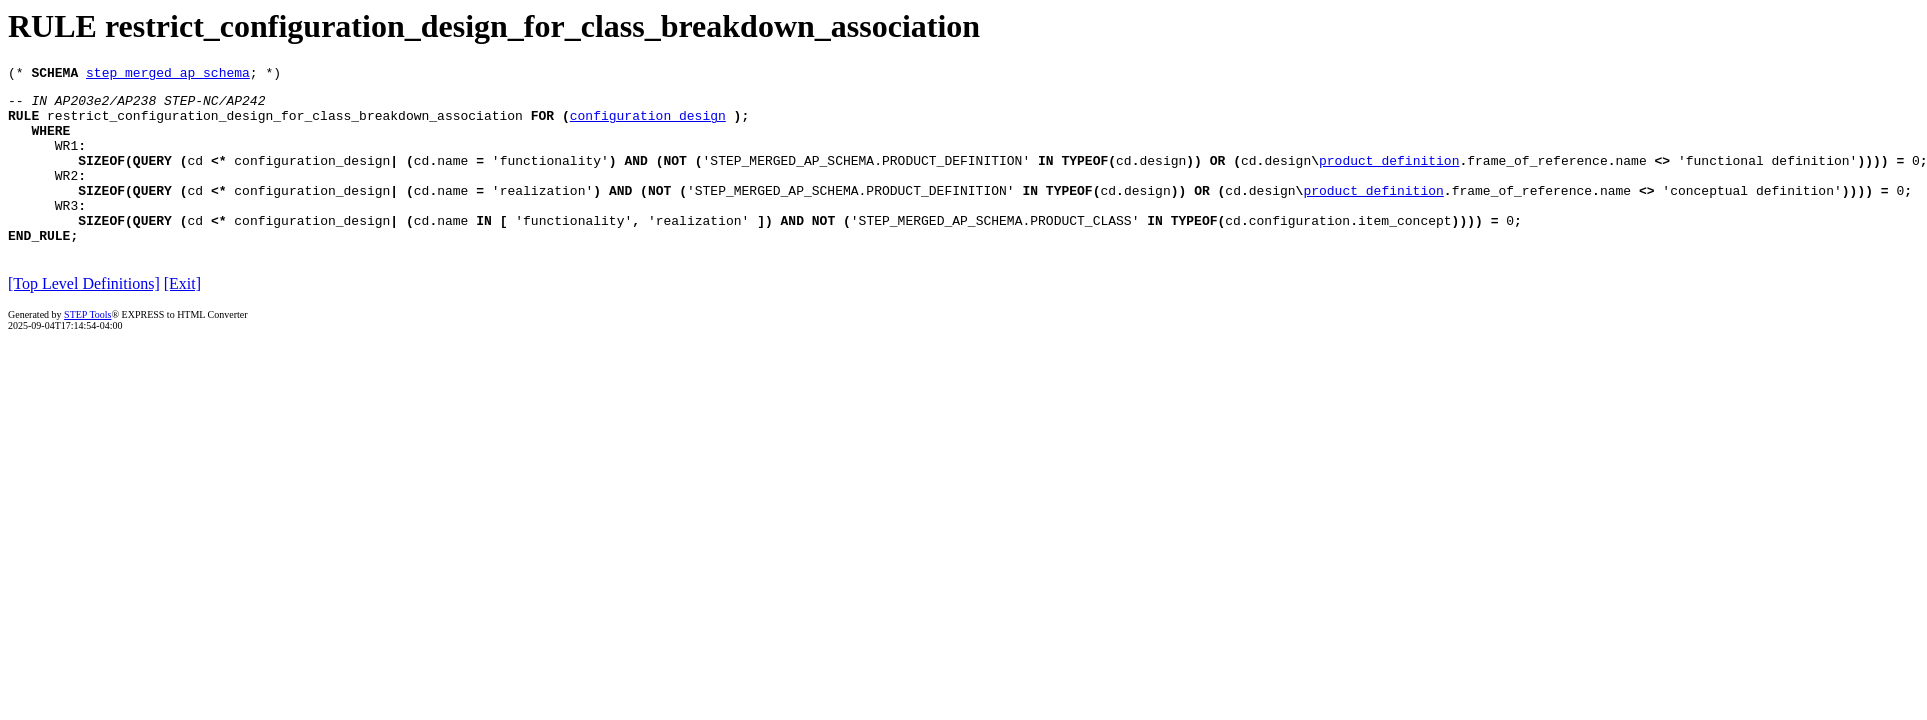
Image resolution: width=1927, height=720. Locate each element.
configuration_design (648, 124)
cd (195, 178)
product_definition (1389, 178)
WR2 (66, 196)
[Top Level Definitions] (84, 316)
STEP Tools (87, 347)
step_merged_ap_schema (168, 75)
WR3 (66, 232)
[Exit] (182, 316)
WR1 (66, 160)
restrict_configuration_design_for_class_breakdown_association (285, 124)
